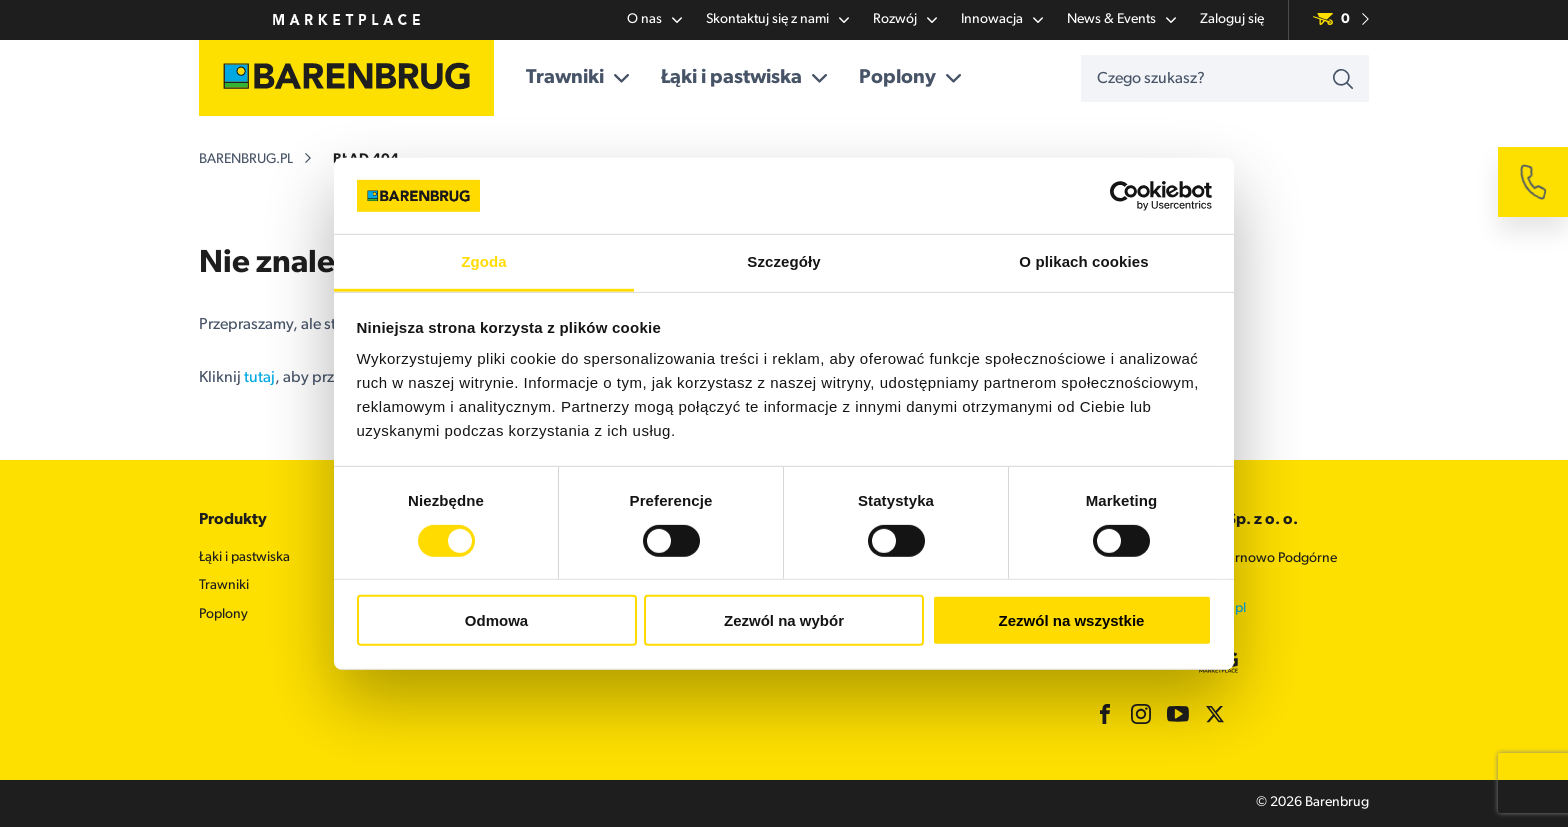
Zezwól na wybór (784, 620)
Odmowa (496, 620)
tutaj (259, 378)
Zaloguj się (1232, 19)
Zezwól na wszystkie (1072, 620)
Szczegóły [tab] (783, 261)
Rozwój (905, 20)
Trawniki (577, 78)
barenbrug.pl (246, 159)
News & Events (1121, 20)
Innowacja (1002, 20)
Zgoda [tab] (484, 261)
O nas (654, 20)
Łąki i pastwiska (744, 78)
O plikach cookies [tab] (1083, 261)
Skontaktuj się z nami (777, 20)
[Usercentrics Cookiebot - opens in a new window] (1124, 196)
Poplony (910, 78)
